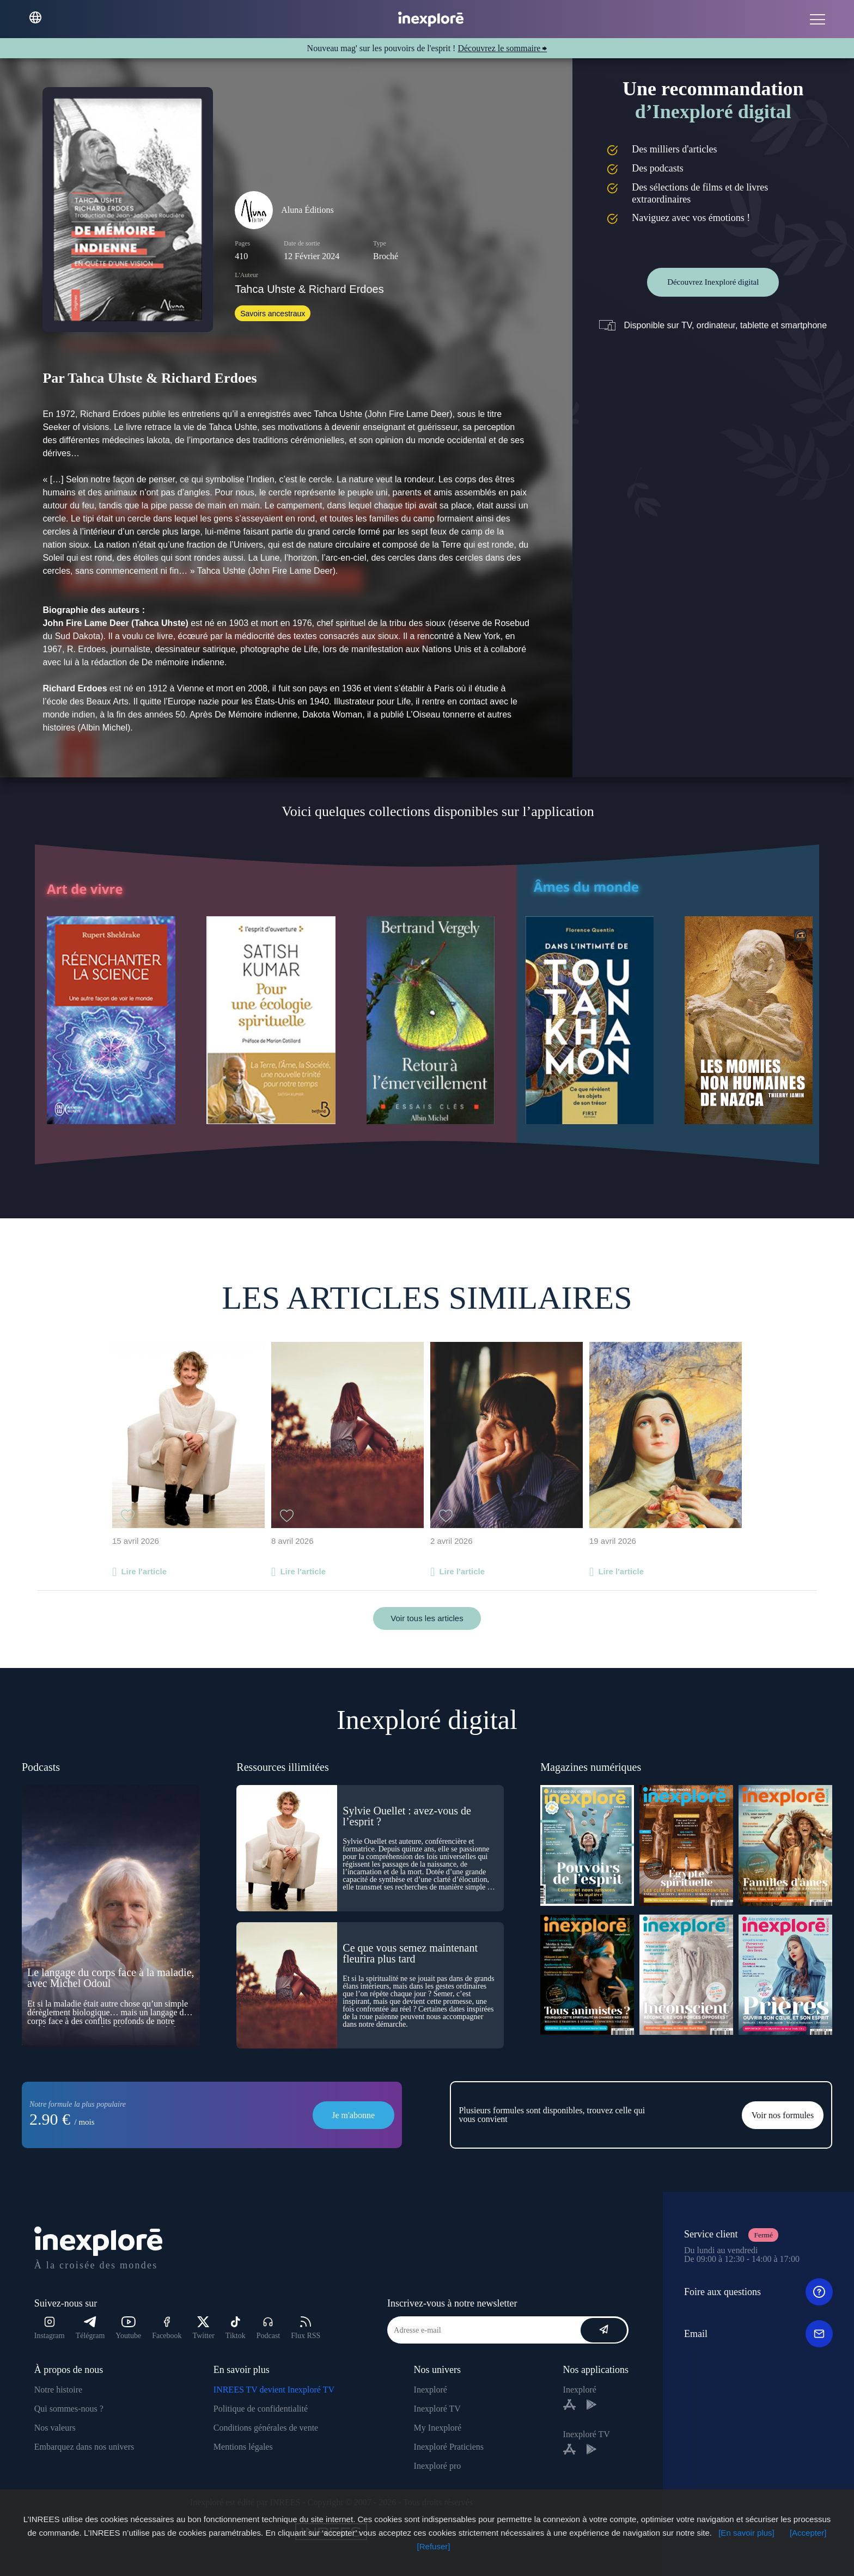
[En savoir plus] (746, 2532)
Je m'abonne (353, 2115)
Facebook (166, 2328)
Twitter (204, 2328)
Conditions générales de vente (265, 2427)
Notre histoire (58, 2389)
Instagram (49, 2328)
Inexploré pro (437, 2465)
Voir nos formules (783, 2115)
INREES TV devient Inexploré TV (273, 2389)
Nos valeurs (55, 2427)
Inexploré (430, 2389)
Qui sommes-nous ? (68, 2408)
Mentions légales (243, 2446)
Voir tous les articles (427, 1618)
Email (758, 2333)
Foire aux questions (758, 2291)
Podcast (268, 2328)
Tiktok (235, 2328)
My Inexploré (438, 2427)
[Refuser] (433, 2546)
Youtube (128, 2328)
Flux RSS (305, 2328)
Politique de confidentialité (260, 2408)
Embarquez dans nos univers (84, 2446)
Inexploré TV (437, 2408)
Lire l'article (144, 1571)
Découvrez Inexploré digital (713, 282)
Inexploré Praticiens (449, 2446)
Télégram (90, 2328)
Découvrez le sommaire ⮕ (502, 48)
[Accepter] (808, 2532)
